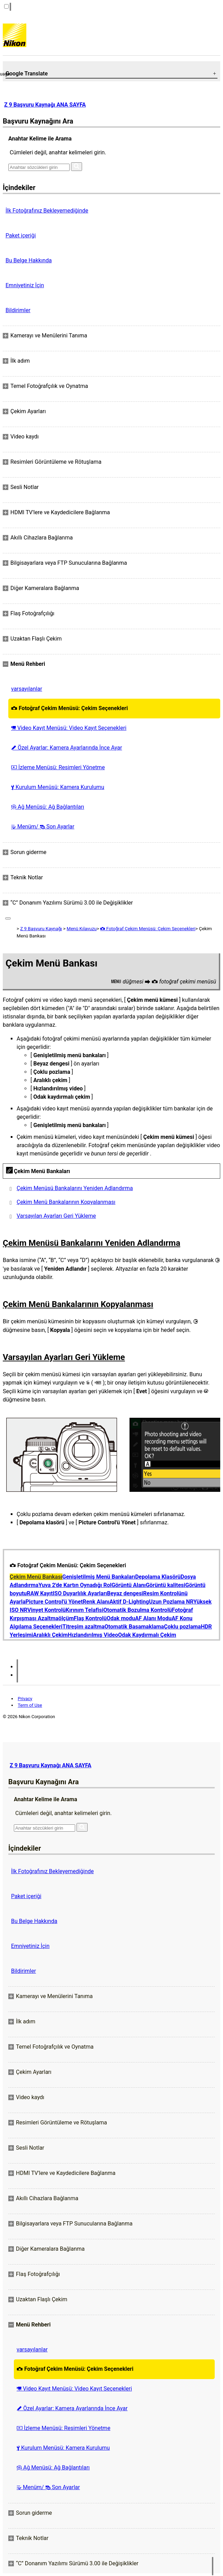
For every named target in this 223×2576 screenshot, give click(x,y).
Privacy (25, 1698)
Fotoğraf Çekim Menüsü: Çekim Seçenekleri (69, 708)
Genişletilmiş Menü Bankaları (98, 1576)
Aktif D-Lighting (129, 1601)
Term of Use (30, 1705)
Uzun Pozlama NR (171, 1601)
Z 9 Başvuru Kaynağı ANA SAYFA (45, 104)
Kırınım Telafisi (85, 1610)
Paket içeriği (21, 235)
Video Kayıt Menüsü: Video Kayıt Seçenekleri (68, 728)
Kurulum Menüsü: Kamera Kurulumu (57, 787)
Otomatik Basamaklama (134, 1626)
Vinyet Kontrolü (46, 1610)
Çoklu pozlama (182, 1626)
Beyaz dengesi (125, 1593)
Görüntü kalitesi (165, 1585)
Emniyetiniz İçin (25, 285)
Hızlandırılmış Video (93, 1635)
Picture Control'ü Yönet (54, 1601)
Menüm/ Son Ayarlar (42, 826)
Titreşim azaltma (83, 1626)
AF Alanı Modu (153, 1618)
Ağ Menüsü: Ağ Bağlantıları (47, 807)
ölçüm (66, 1618)
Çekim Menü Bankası (36, 1576)
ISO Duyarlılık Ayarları (80, 1593)
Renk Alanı (96, 1601)
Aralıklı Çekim (50, 1635)
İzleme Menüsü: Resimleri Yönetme (58, 767)
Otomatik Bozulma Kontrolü (137, 1610)
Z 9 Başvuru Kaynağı (41, 928)
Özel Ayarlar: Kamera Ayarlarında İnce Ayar (66, 747)
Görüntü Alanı (129, 1585)
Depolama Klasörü (157, 1576)
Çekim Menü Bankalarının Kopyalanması (66, 1202)
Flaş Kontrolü (90, 1618)
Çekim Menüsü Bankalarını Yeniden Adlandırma (75, 1188)
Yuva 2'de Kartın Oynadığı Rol (75, 1585)
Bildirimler (18, 310)
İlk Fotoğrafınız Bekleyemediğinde (47, 210)
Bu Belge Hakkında (29, 260)
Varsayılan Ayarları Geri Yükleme (56, 1216)
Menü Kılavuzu (82, 928)
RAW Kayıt (40, 1593)
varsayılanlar (26, 689)
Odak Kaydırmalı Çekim (147, 1635)
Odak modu (121, 1618)
